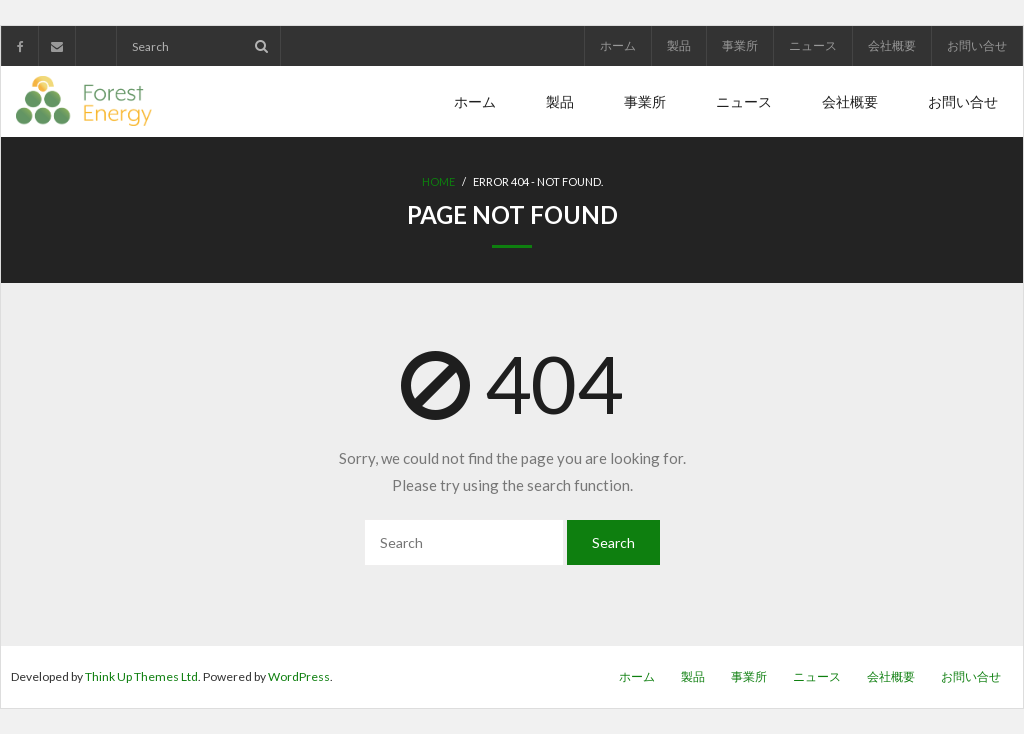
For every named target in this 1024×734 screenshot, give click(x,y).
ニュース (813, 45)
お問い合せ (977, 45)
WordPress (299, 676)
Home (438, 181)
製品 (679, 45)
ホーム (618, 45)
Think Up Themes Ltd (141, 676)
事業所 (740, 45)
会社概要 (892, 45)
